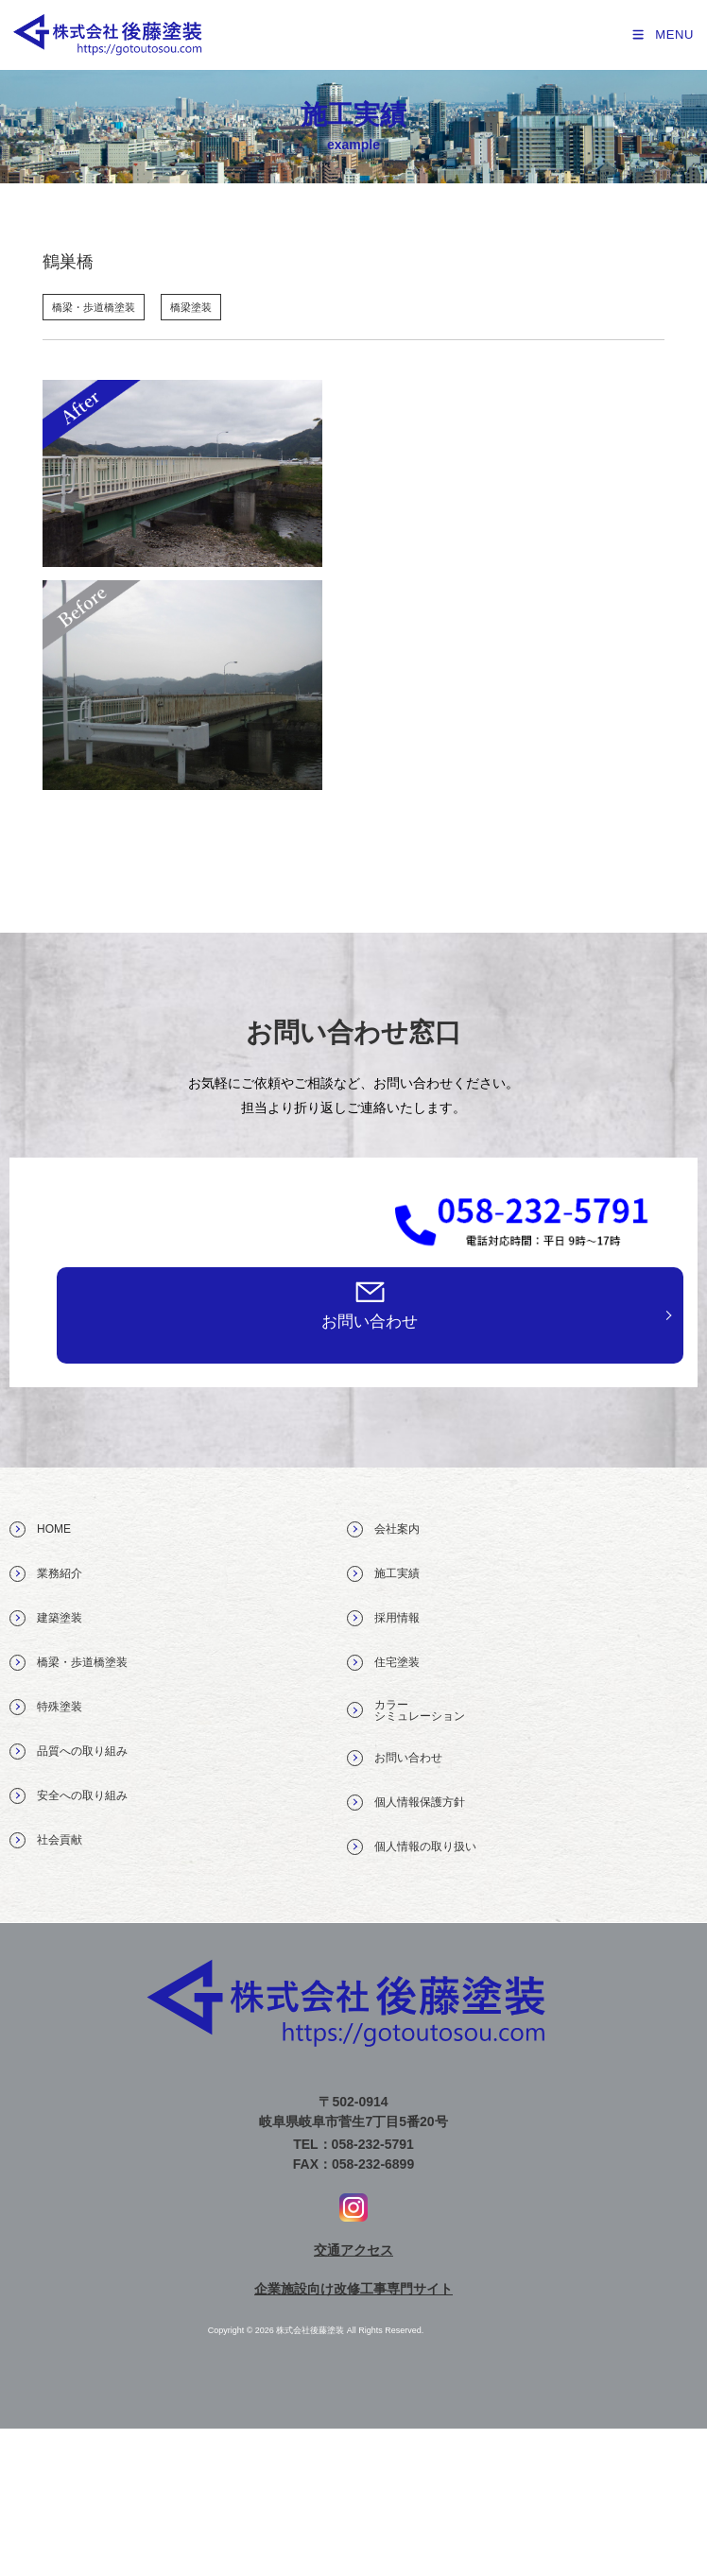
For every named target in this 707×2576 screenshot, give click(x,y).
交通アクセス (353, 2250)
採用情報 (383, 1618)
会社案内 (383, 1529)
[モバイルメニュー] (662, 34)
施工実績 (383, 1574)
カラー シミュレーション (406, 1710)
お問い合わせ (369, 1322)
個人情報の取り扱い (411, 1847)
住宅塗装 (383, 1663)
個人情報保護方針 (406, 1803)
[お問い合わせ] (370, 1291)
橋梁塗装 (191, 307)
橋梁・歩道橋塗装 (93, 307)
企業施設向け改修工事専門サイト (353, 2288)
